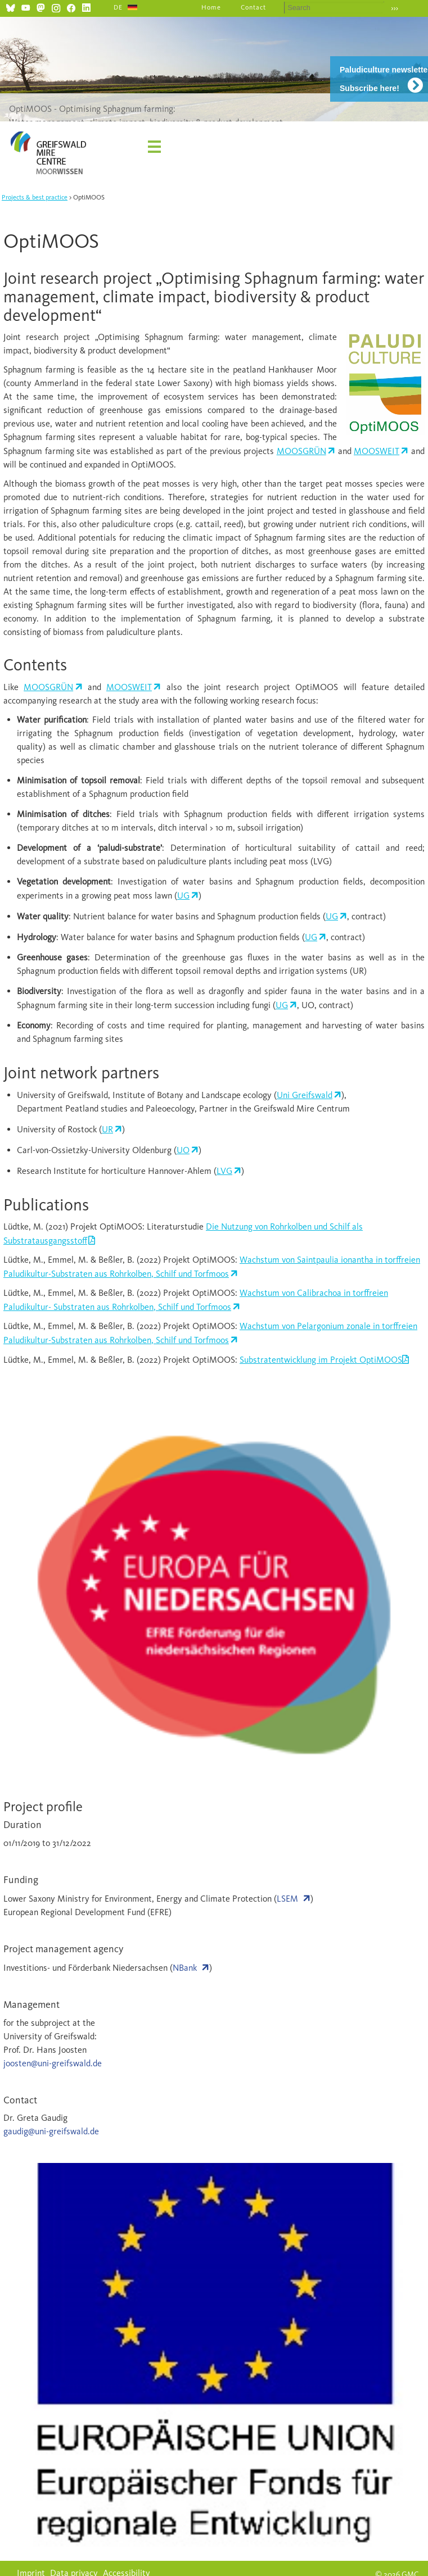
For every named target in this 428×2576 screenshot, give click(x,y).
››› (394, 8)
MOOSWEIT (376, 451)
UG (183, 895)
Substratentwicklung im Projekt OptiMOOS (321, 1359)
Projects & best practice (34, 197)
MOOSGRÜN (301, 451)
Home (211, 7)
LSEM (287, 1898)
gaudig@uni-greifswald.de (51, 2131)
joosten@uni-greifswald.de (52, 2063)
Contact (253, 7)
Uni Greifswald (304, 1095)
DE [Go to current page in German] (118, 7)
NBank (185, 1967)
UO (183, 1150)
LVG (224, 1170)
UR (107, 1129)
